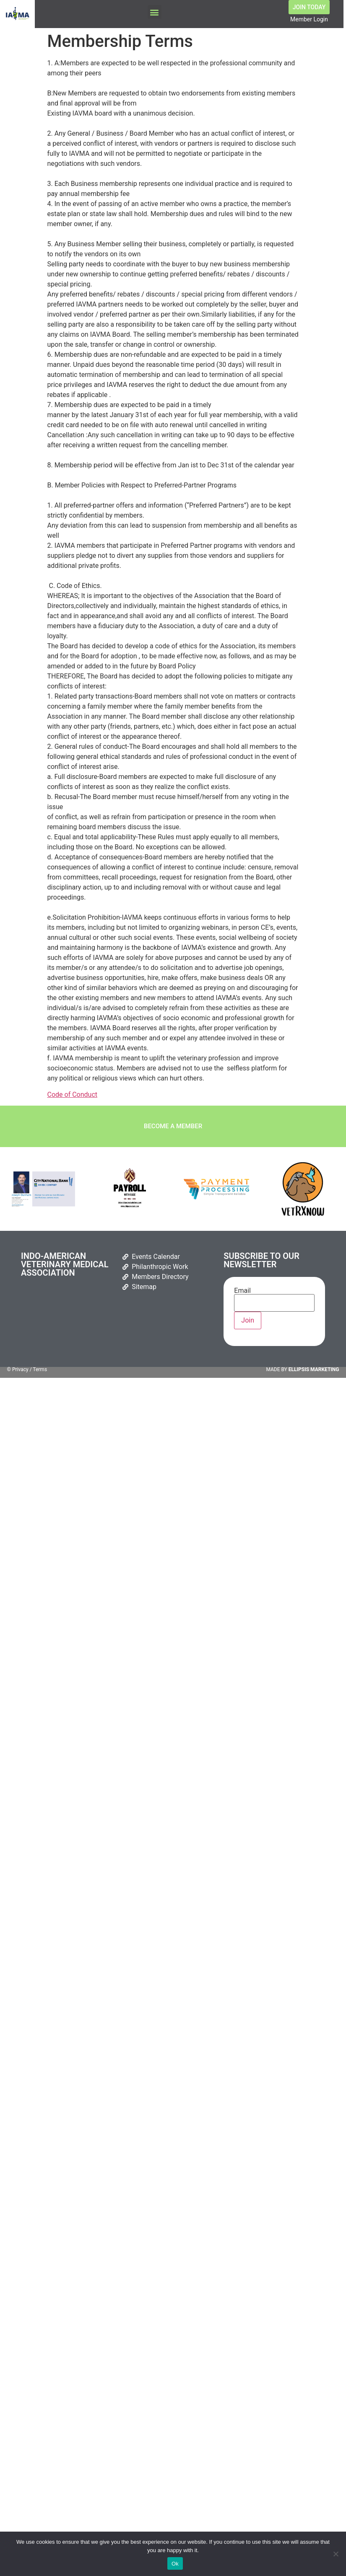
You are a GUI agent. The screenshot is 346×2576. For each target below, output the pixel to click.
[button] (154, 12)
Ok (175, 2564)
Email (274, 1297)
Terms (40, 1369)
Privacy (20, 1369)
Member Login (309, 19)
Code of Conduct (72, 1094)
